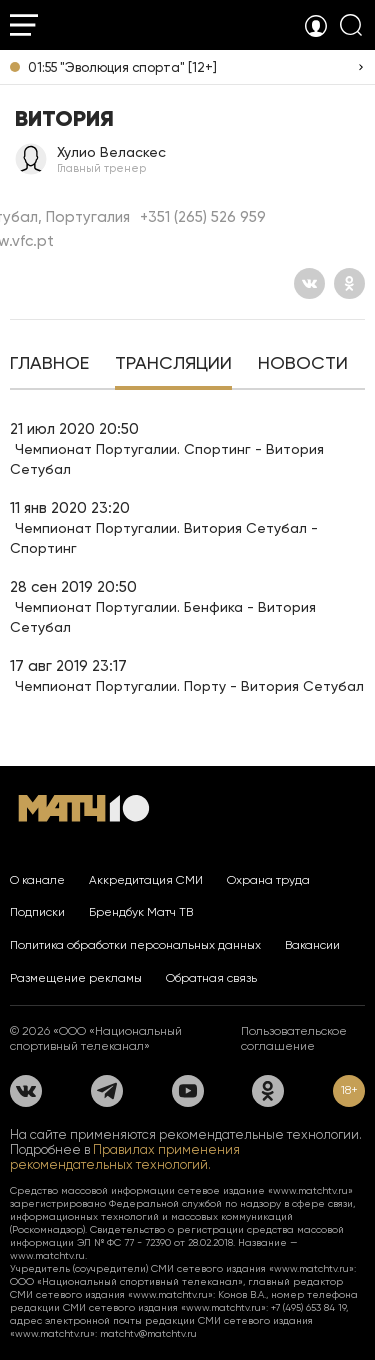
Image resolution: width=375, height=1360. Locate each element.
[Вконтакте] (309, 283)
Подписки (37, 912)
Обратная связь (211, 978)
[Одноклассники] (349, 283)
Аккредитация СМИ (146, 880)
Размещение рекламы (76, 978)
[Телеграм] (107, 1091)
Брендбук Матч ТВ (141, 912)
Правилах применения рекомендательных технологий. (125, 1157)
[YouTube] (188, 1091)
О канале (37, 880)
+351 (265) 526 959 (203, 217)
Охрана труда (268, 880)
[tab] (49, 365)
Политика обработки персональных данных (135, 945)
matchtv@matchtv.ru (148, 1333)
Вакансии (312, 945)
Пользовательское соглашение (294, 1038)
